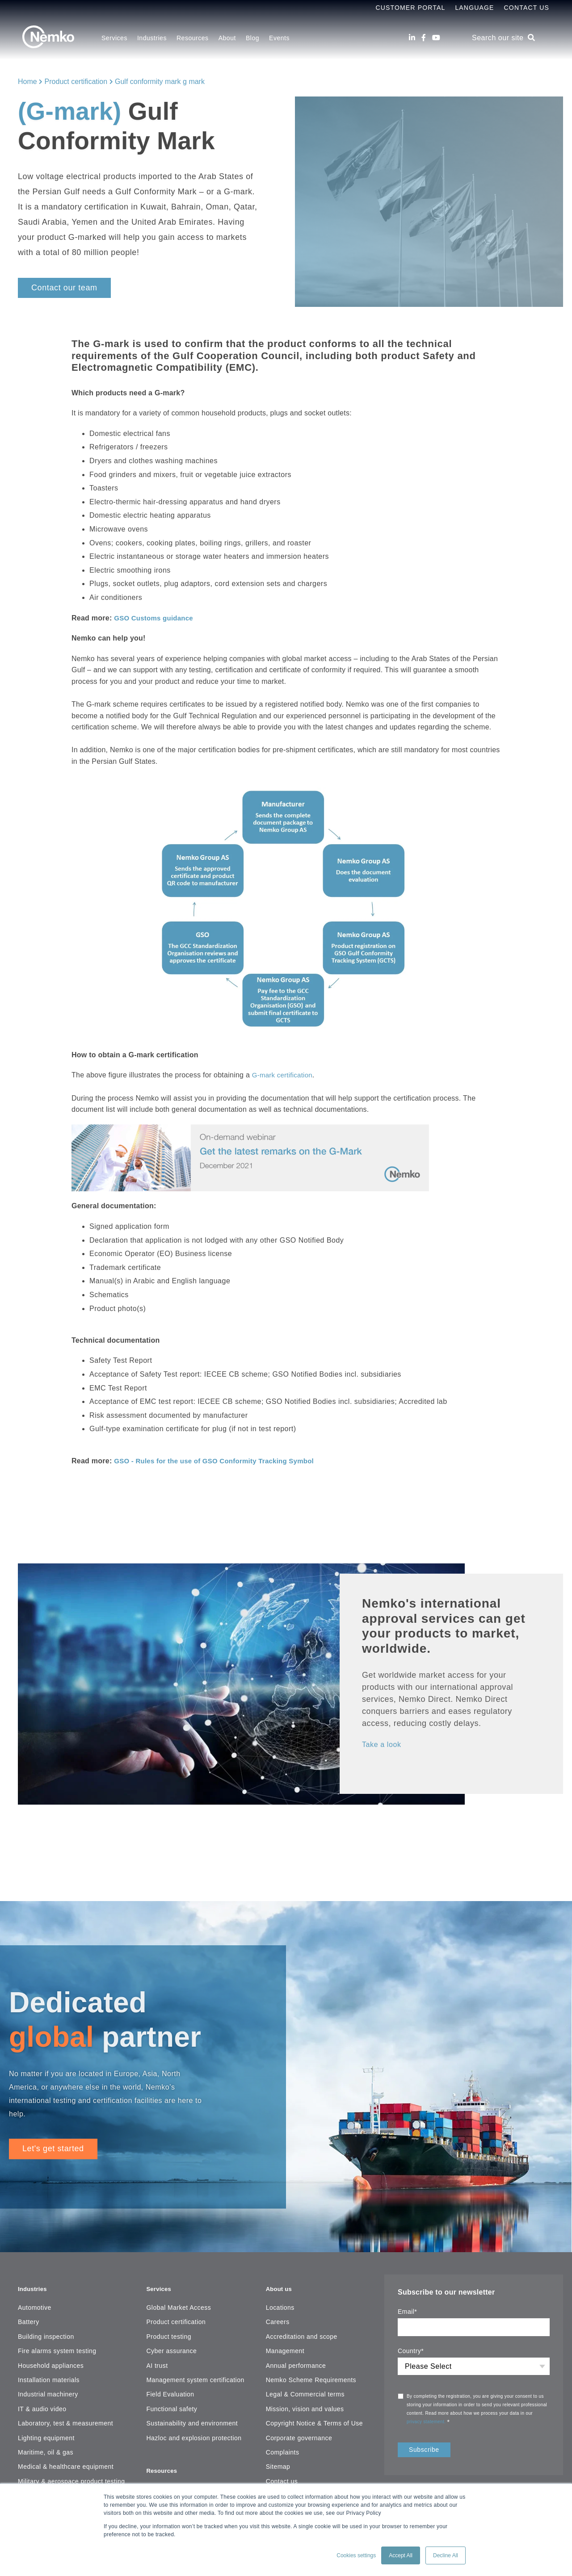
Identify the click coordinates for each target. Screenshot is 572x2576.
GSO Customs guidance (156, 618)
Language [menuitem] (474, 7)
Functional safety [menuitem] (171, 2403)
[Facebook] (423, 38)
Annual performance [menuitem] (296, 2360)
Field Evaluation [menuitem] (170, 2388)
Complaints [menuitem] (282, 2446)
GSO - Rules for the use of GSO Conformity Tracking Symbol (220, 1460)
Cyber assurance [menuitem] (171, 2345)
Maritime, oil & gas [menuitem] (45, 2446)
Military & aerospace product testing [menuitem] (71, 2476)
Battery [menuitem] (28, 2316)
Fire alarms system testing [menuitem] (57, 2345)
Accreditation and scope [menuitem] (301, 2331)
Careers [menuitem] (278, 2316)
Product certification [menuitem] (176, 2316)
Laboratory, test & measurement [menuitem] (65, 2417)
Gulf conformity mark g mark (160, 81)
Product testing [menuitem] (168, 2331)
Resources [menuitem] (193, 38)
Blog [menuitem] (252, 38)
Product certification (76, 81)
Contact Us (526, 7)
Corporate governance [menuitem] (299, 2432)
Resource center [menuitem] (170, 2478)
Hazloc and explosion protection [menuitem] (193, 2432)
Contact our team (64, 287)
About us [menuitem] (282, 2283)
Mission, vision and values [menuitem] (305, 2403)
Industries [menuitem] (152, 38)
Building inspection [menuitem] (46, 2331)
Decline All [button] (445, 2555)
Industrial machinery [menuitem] (48, 2388)
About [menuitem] (227, 38)
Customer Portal (410, 7)
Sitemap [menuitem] (278, 2461)
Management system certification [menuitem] (195, 2374)
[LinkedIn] (412, 38)
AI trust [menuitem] (157, 2360)
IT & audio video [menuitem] (42, 2403)
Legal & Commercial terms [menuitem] (305, 2388)
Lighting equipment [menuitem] (46, 2432)
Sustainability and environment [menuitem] (192, 2417)
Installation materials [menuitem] (49, 2374)
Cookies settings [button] (356, 2555)
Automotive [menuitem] (34, 2302)
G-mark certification (284, 1075)
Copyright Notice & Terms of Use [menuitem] (314, 2417)
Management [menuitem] (285, 2345)
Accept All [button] (400, 2555)
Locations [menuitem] (280, 2302)
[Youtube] (436, 38)
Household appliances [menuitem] (51, 2360)
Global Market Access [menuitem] (178, 2302)
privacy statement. (427, 2421)
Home (27, 81)
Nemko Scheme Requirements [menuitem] (311, 2374)
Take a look (384, 1744)
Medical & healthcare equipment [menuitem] (66, 2461)
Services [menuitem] (114, 38)
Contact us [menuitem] (282, 2476)
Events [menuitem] (279, 38)
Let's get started (53, 2148)
